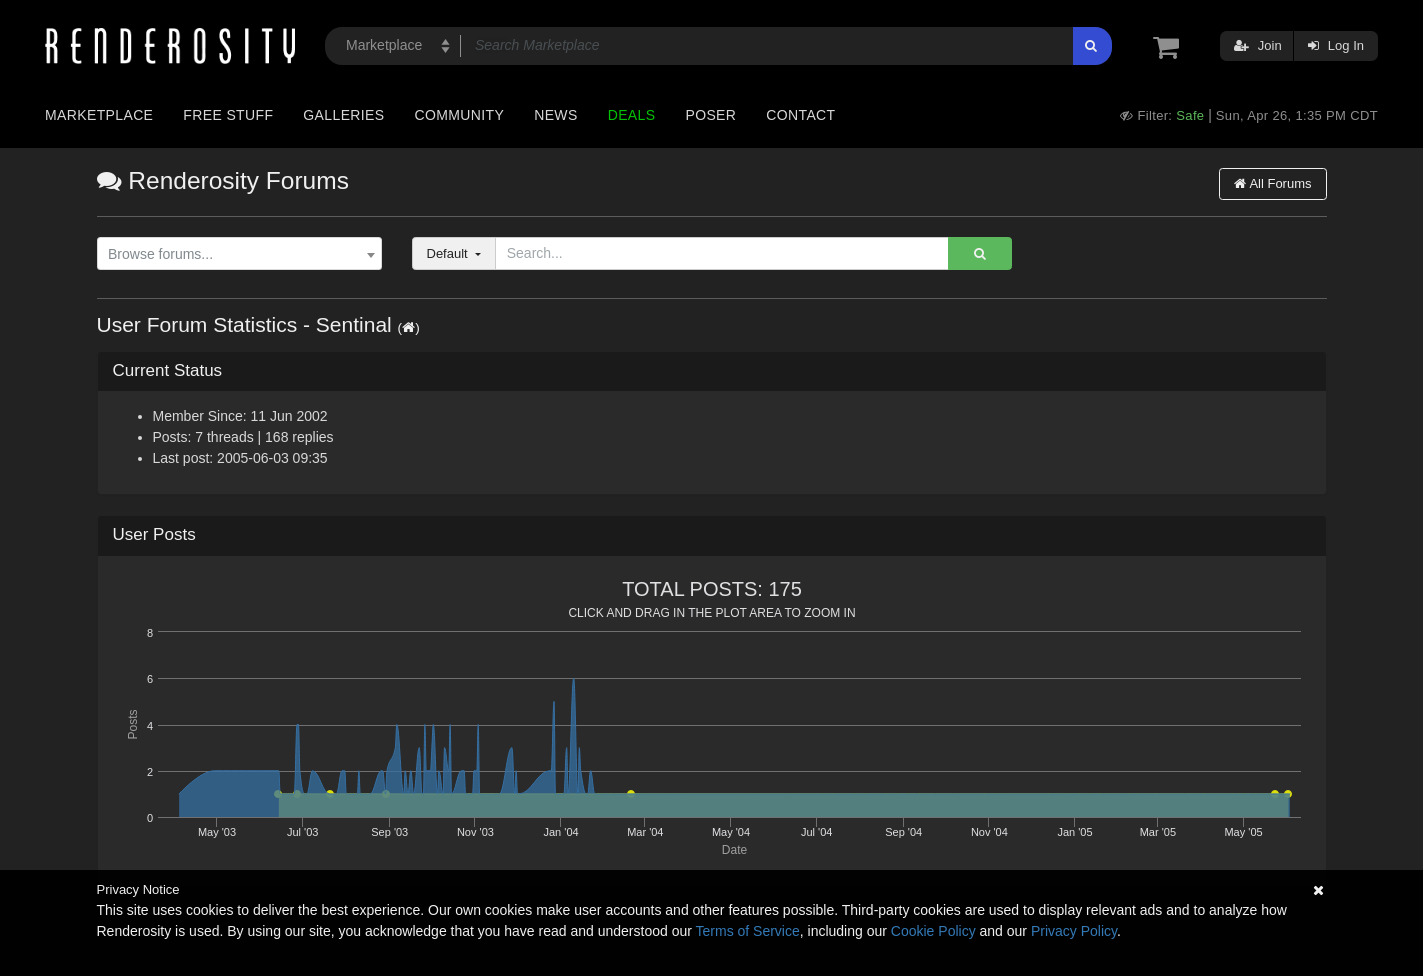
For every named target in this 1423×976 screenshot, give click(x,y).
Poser (710, 115)
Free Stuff (228, 115)
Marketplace (99, 115)
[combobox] (239, 254)
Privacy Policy (1074, 931)
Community (460, 115)
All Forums (1272, 183)
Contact (800, 115)
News (555, 115)
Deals (632, 115)
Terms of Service (748, 931)
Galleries (343, 115)
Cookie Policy (933, 931)
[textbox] (234, 254)
